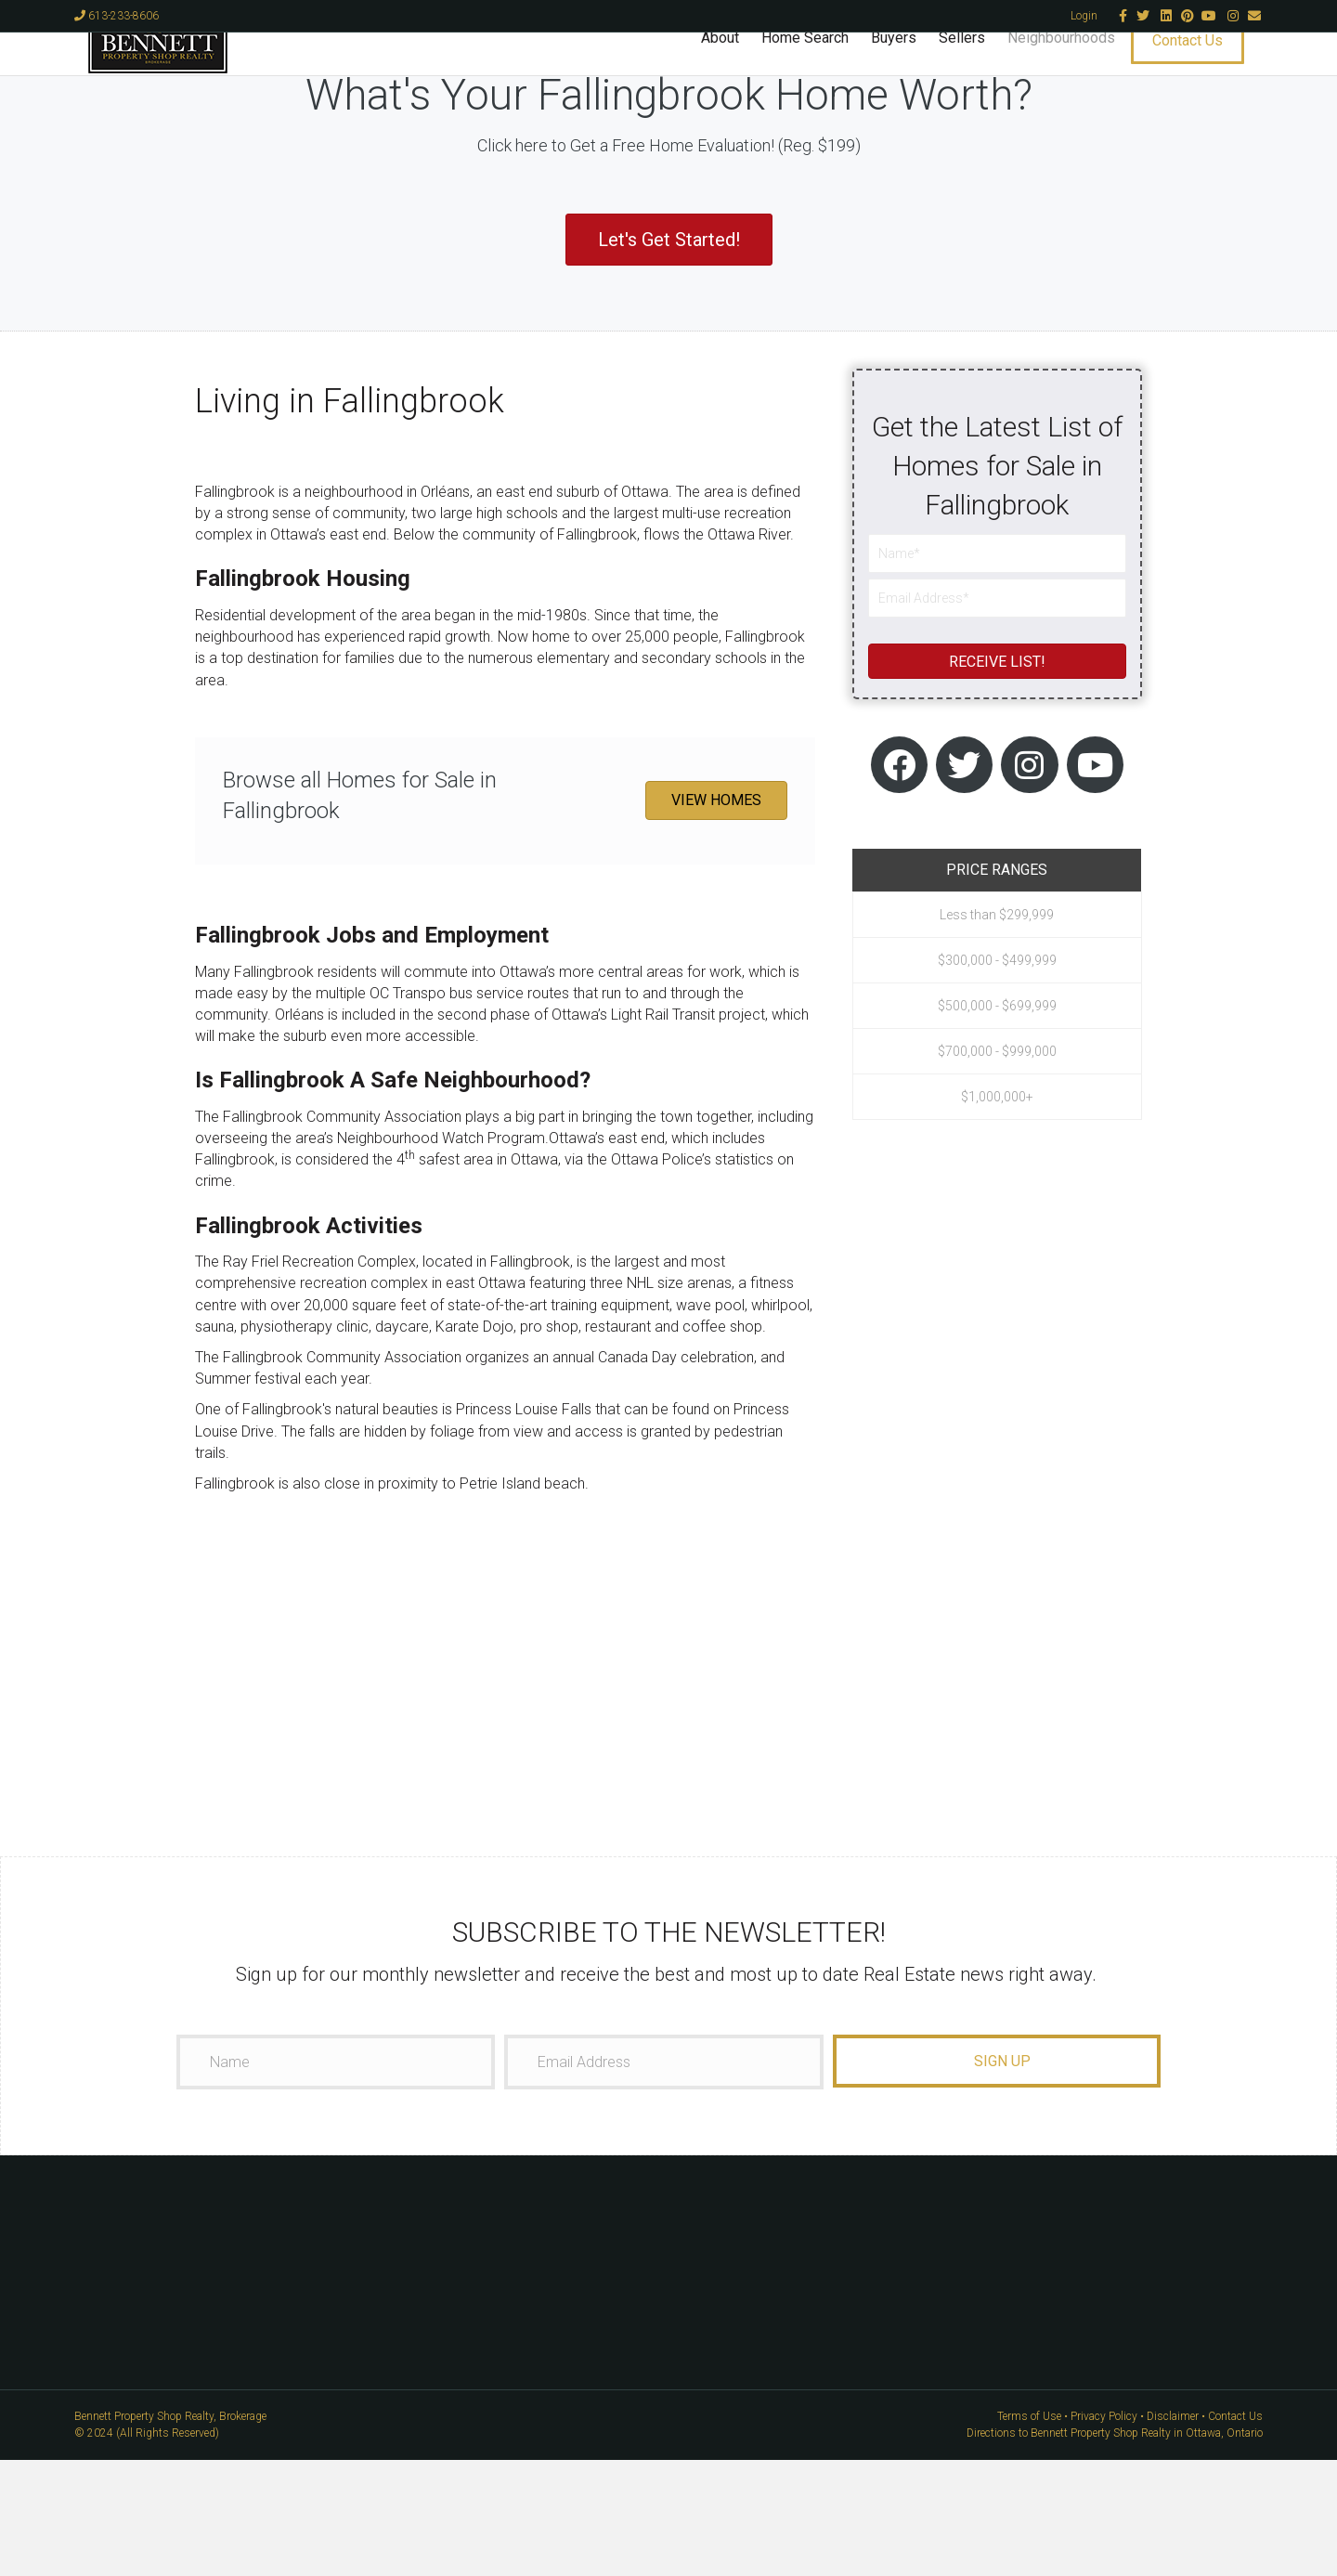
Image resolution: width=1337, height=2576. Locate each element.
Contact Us (1201, 73)
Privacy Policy (1104, 2532)
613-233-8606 (116, 15)
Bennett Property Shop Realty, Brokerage (170, 2532)
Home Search (819, 70)
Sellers (976, 70)
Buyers (907, 70)
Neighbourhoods (1075, 70)
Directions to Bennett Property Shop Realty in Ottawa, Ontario (1115, 2549)
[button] (668, 356)
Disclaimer (1173, 2532)
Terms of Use (1029, 2532)
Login (1084, 15)
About (734, 70)
